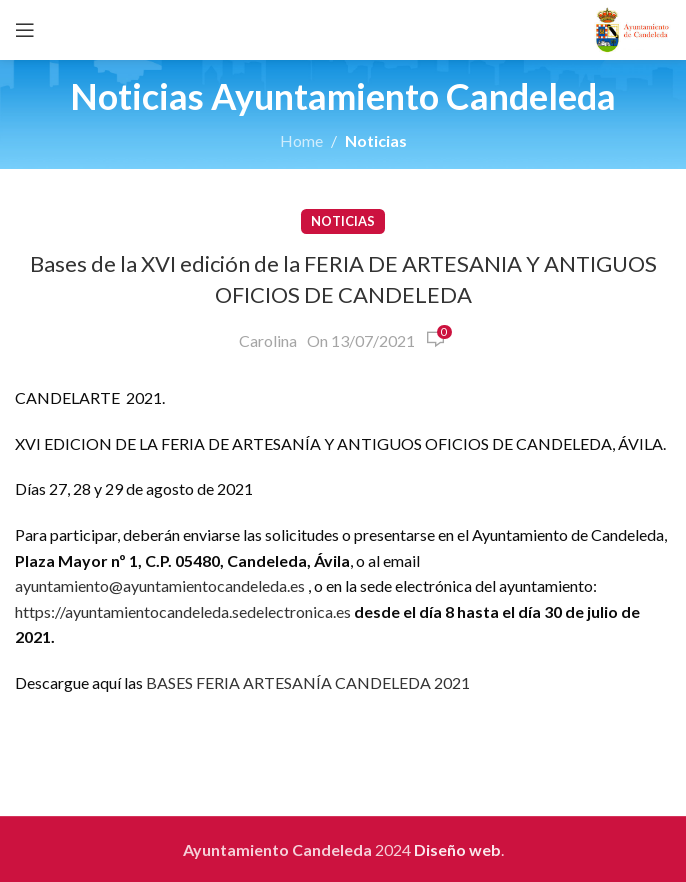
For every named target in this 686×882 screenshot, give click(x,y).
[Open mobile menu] (25, 30)
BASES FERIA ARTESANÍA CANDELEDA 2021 (308, 682)
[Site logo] (632, 27)
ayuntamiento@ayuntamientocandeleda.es (160, 585)
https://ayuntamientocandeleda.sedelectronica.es (183, 611)
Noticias (376, 140)
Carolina (268, 340)
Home (301, 140)
